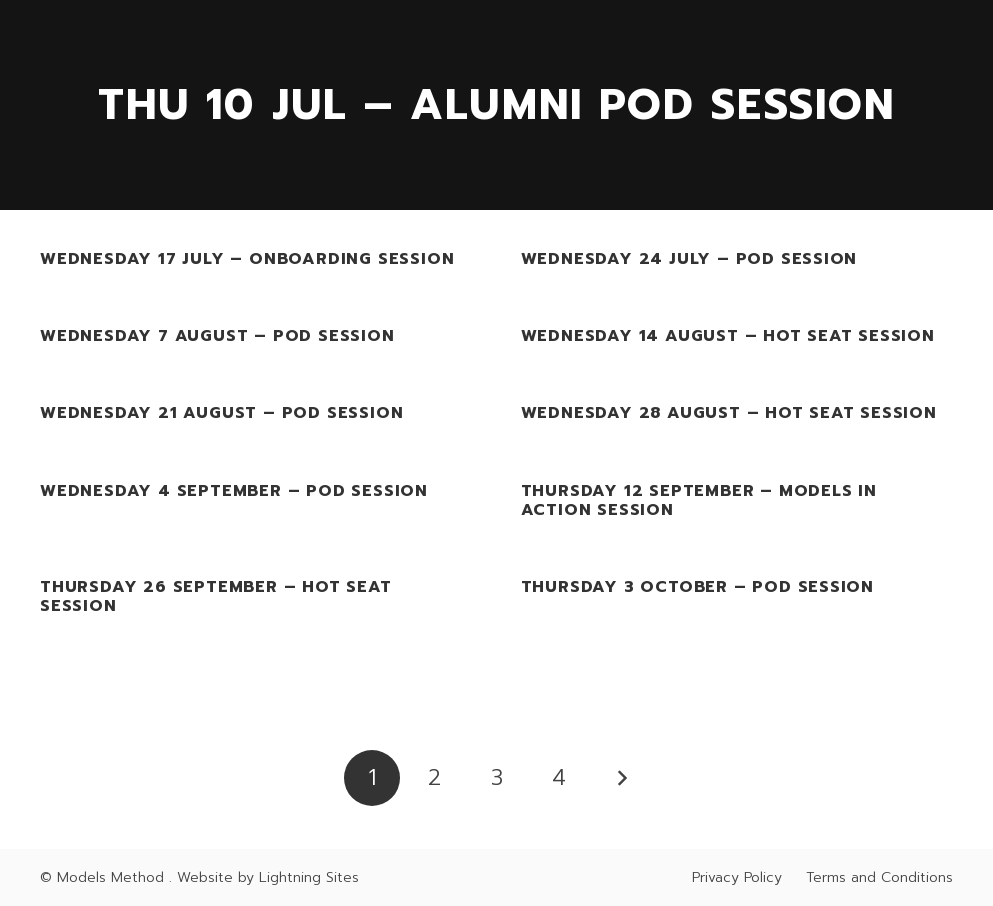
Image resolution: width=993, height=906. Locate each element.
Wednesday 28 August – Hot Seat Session (729, 414)
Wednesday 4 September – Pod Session (234, 491)
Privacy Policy (737, 877)
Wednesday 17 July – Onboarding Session (247, 259)
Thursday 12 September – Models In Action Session (699, 500)
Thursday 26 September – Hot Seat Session (216, 596)
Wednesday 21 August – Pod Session (221, 414)
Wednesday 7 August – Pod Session (217, 337)
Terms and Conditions (879, 877)
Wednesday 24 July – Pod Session (689, 259)
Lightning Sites (309, 877)
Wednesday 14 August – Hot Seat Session (728, 337)
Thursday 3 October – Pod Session (698, 587)
